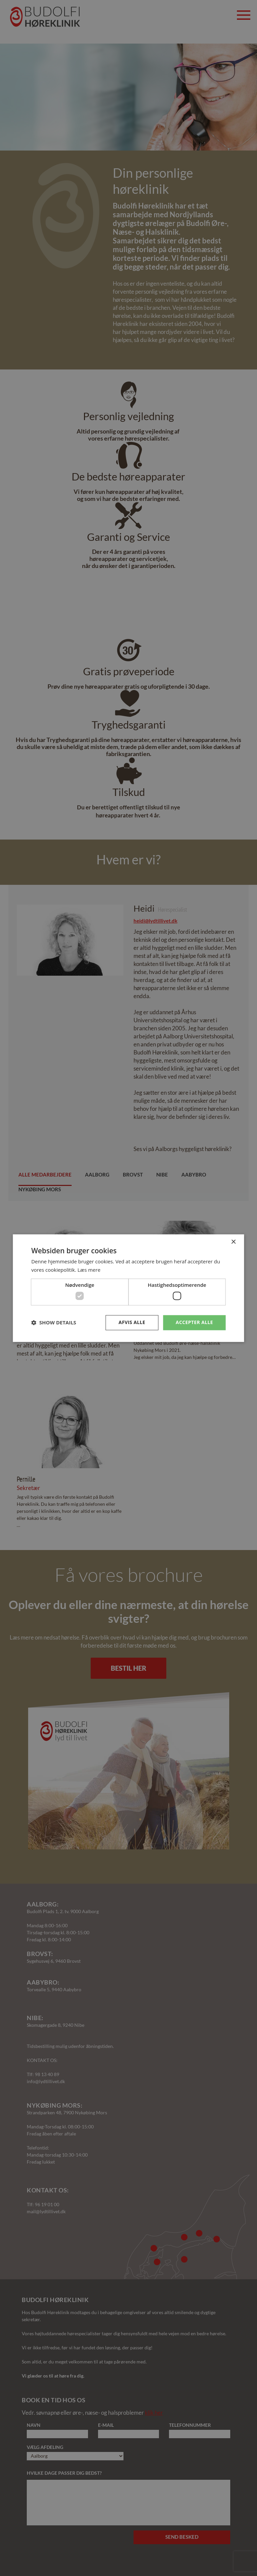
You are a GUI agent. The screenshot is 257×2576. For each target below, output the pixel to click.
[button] (53, 1323)
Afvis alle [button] (131, 1322)
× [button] (233, 1242)
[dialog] (128, 1288)
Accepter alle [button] (194, 1322)
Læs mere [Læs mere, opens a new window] (88, 1269)
